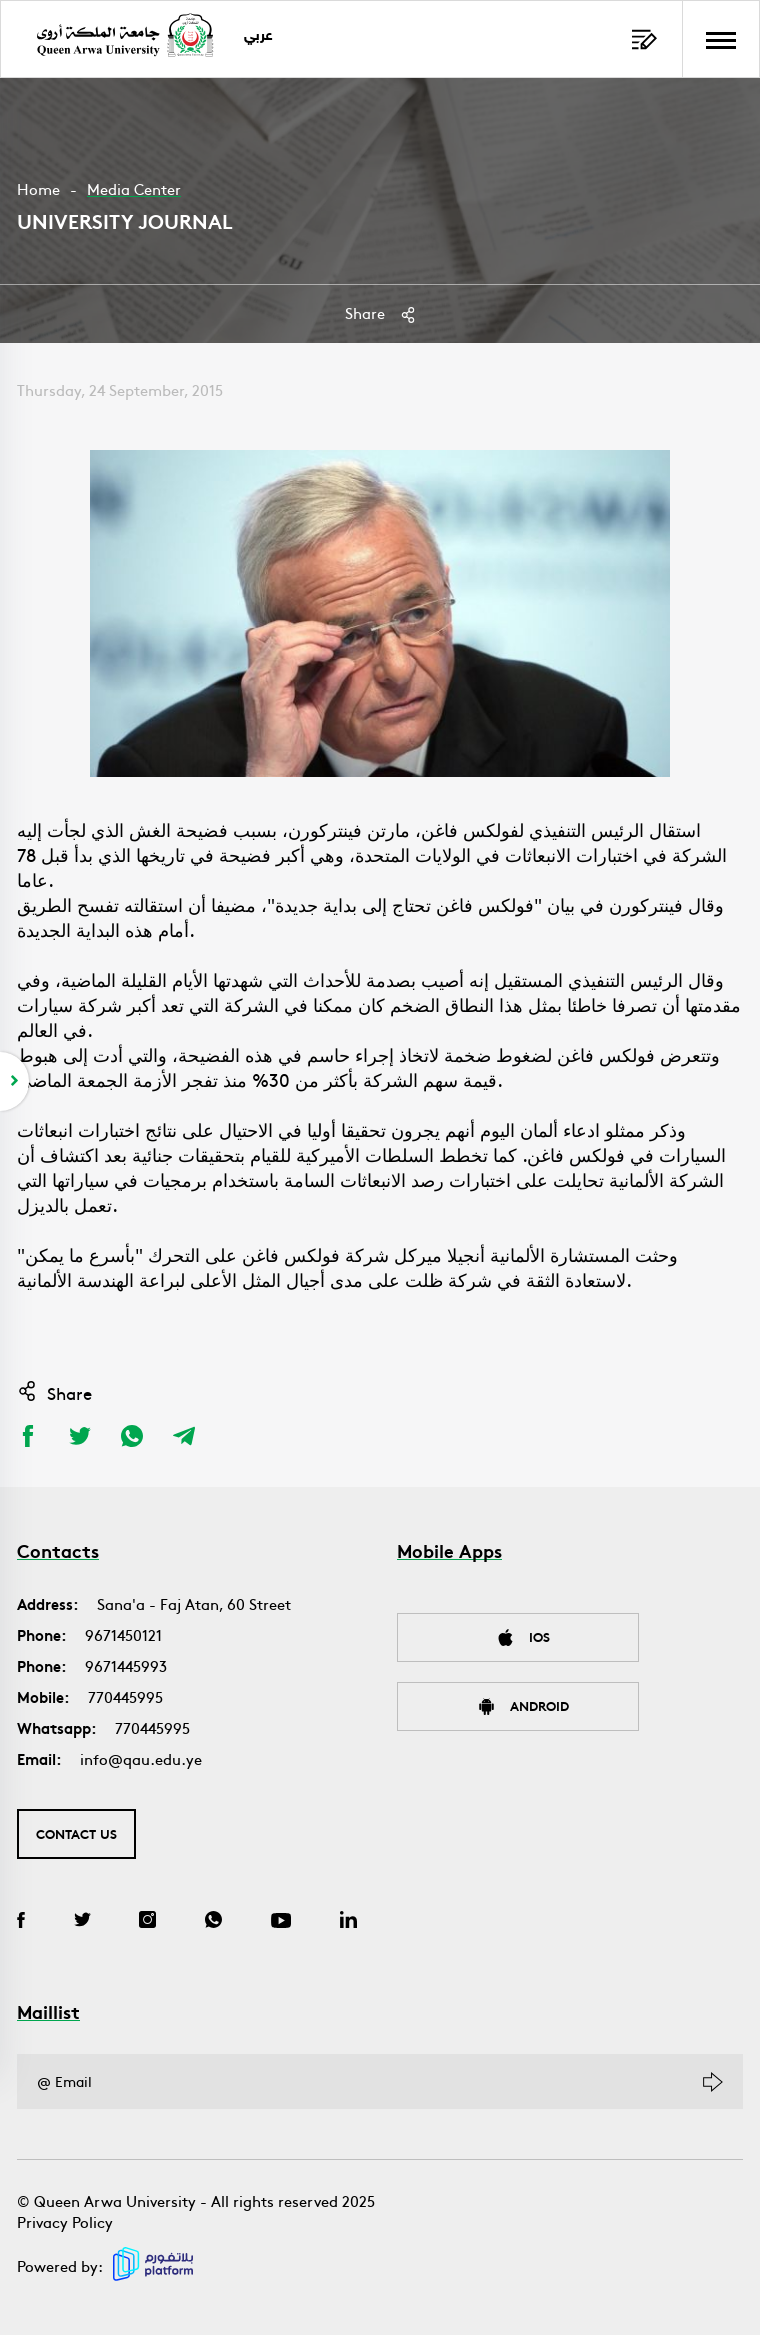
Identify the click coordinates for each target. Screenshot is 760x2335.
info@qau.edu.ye (141, 1758)
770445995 (125, 1696)
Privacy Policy (65, 2221)
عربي (259, 36)
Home (38, 188)
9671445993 (126, 1665)
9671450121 (123, 1634)
